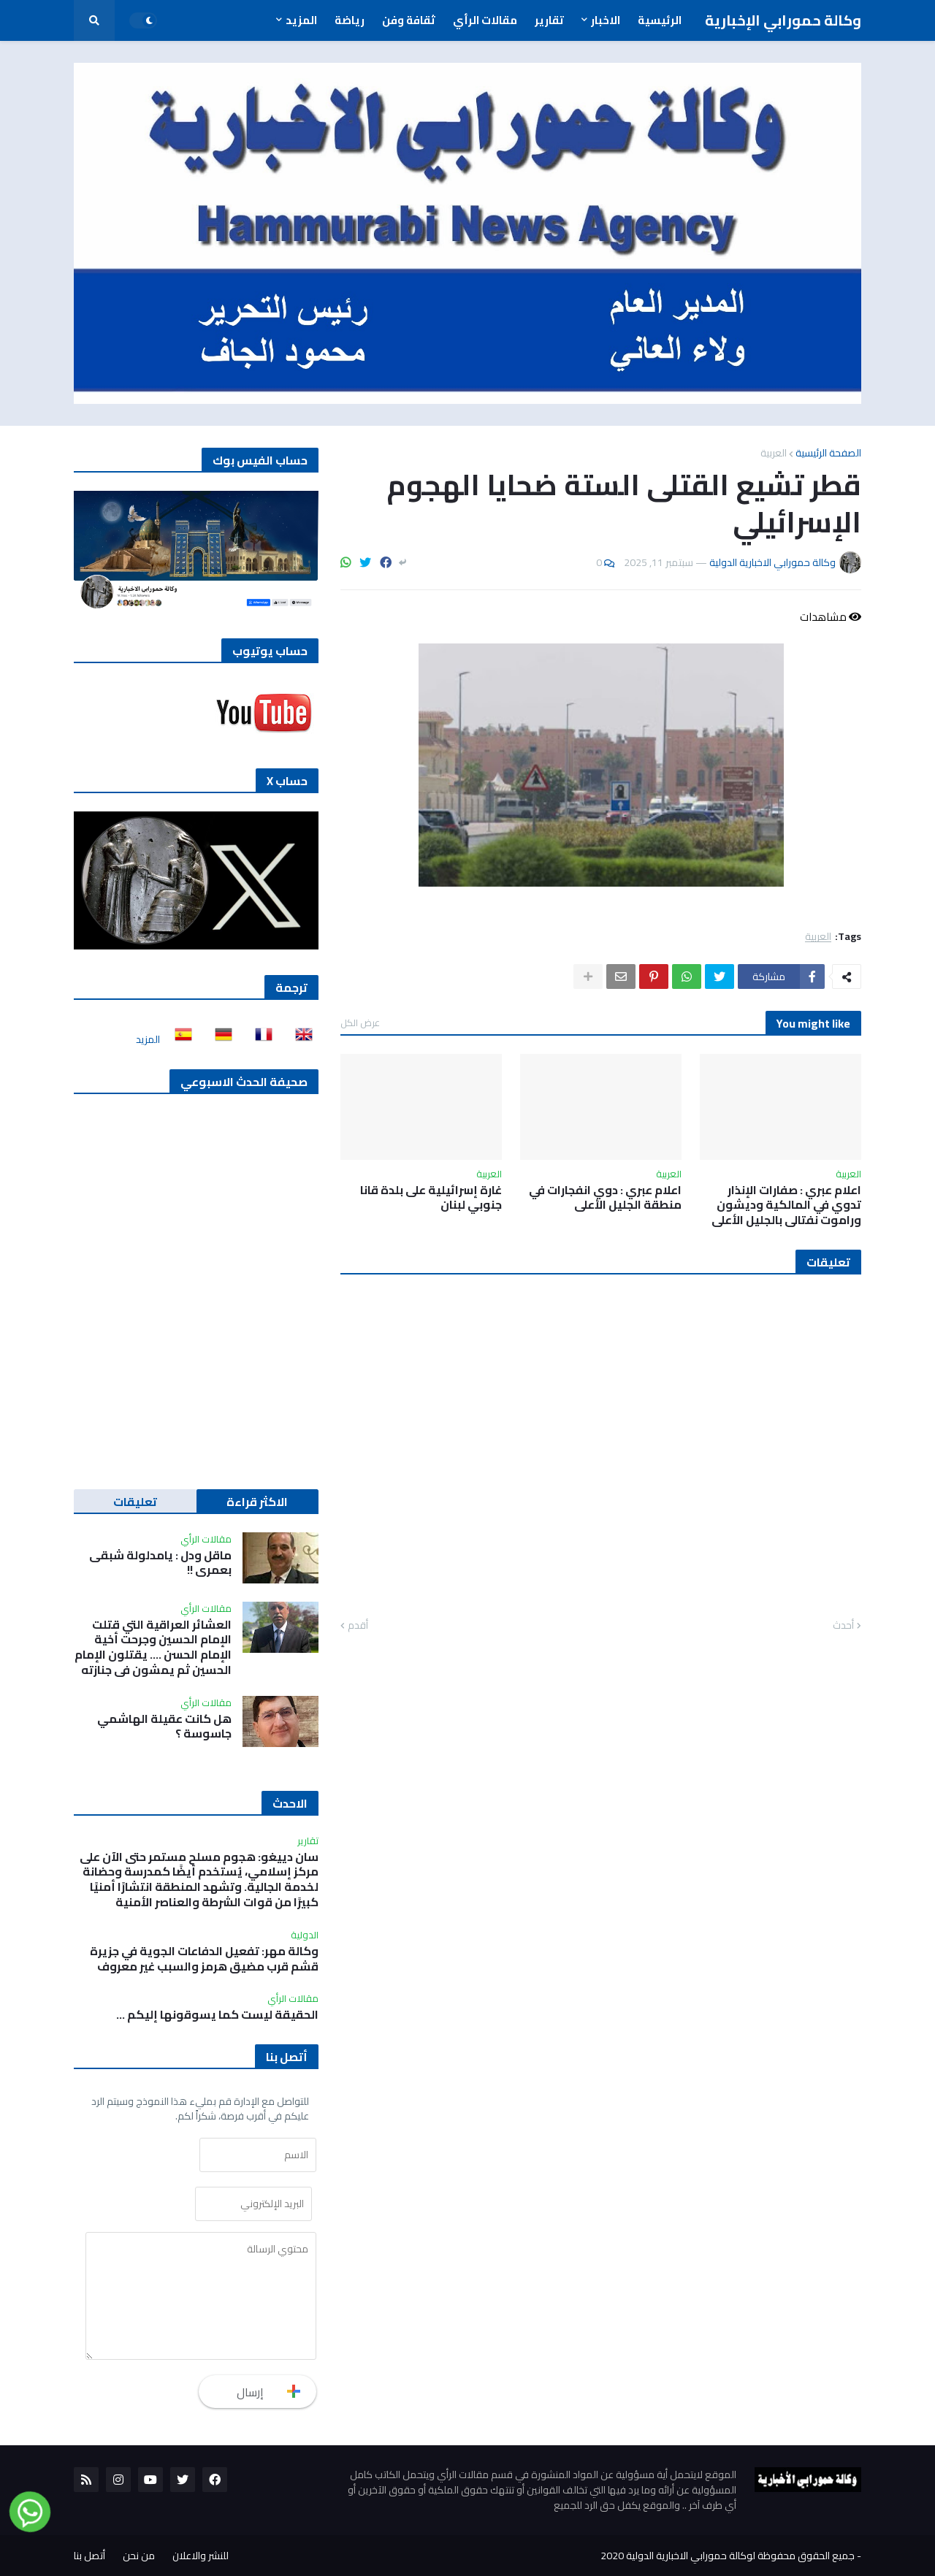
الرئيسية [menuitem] (660, 20)
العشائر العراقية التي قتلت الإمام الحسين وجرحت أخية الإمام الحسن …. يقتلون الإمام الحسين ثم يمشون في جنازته (153, 1647)
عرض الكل (360, 1022)
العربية (773, 453)
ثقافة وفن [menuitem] (408, 20)
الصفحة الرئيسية (828, 453)
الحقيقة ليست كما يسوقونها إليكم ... (217, 2014)
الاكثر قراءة (257, 1502)
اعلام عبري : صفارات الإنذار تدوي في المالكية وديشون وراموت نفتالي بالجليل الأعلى (786, 1205)
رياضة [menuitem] (350, 20)
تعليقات (135, 1502)
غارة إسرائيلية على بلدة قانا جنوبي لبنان (431, 1197)
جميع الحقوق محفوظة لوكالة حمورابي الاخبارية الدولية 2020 (727, 2555)
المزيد (148, 1039)
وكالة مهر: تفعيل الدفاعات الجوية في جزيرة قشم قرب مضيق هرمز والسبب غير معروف (204, 1959)
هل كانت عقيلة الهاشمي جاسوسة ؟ (164, 1726)
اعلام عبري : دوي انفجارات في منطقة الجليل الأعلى (605, 1197)
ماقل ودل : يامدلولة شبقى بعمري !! (160, 1563)
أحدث (843, 1625)
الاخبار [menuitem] (605, 20)
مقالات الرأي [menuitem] (485, 20)
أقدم (358, 1625)
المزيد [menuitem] (301, 20)
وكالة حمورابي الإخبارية (783, 20)
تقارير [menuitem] (549, 20)
